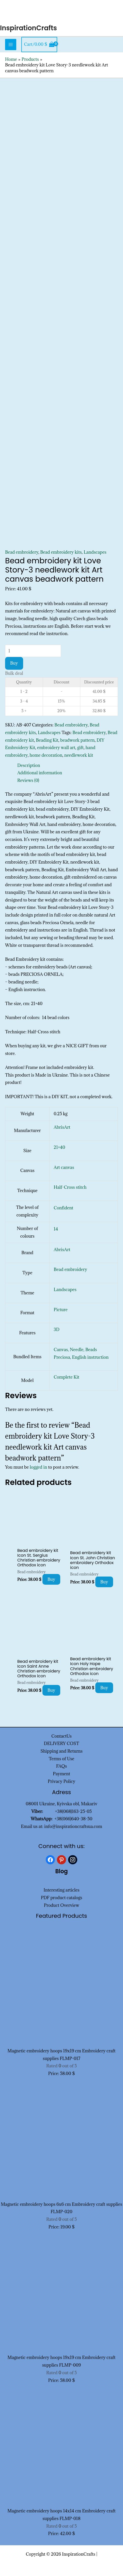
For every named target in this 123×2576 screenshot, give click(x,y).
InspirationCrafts (28, 28)
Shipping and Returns (61, 1751)
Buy (14, 663)
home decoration (45, 755)
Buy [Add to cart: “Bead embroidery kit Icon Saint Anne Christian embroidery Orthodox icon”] (51, 1690)
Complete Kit (66, 1377)
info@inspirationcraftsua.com (73, 1826)
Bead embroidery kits (61, 552)
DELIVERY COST (61, 1743)
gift (80, 747)
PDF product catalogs (61, 1897)
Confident (63, 1208)
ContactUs (61, 1736)
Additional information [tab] (39, 773)
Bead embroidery (21, 552)
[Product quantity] (33, 651)
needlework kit (78, 755)
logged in (38, 1467)
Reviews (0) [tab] (28, 780)
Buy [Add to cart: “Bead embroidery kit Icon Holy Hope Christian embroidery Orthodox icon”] (104, 1688)
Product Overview (61, 1905)
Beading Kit (47, 740)
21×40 (59, 1147)
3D (56, 1329)
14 (56, 1229)
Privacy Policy (61, 1781)
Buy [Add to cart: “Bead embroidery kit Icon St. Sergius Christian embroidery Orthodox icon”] (51, 1579)
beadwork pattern (77, 740)
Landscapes (95, 552)
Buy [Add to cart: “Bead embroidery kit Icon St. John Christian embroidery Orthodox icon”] (104, 1582)
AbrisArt (62, 1127)
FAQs (61, 1766)
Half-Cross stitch (70, 1187)
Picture (61, 1309)
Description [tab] (28, 765)
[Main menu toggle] (10, 44)
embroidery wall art (56, 747)
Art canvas (64, 1167)
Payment (61, 1774)
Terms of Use (61, 1759)
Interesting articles (62, 1890)
